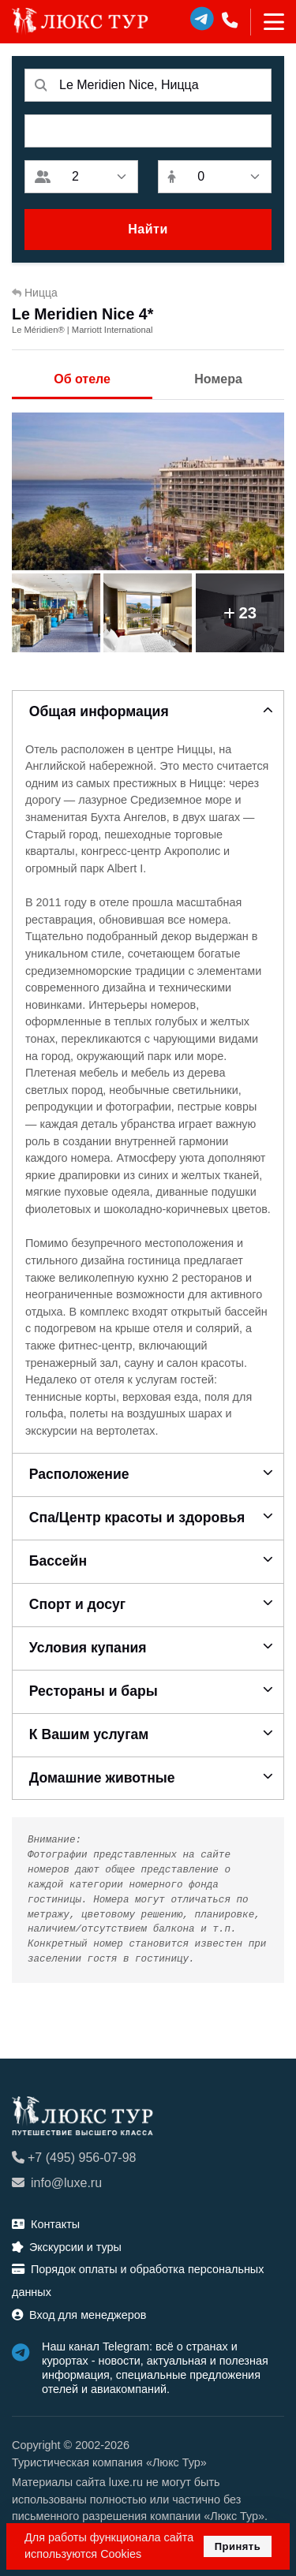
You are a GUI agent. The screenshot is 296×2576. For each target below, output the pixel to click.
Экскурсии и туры (67, 2247)
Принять (238, 2546)
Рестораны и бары (93, 1691)
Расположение (79, 1474)
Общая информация (99, 711)
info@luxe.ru (57, 2183)
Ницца (35, 292)
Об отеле (82, 379)
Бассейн (58, 1561)
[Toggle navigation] (267, 22)
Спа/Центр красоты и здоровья (137, 1517)
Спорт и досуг (77, 1604)
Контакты (46, 2224)
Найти (147, 229)
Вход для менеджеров (79, 2315)
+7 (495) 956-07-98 (74, 2157)
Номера (218, 379)
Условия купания (88, 1648)
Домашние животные (102, 1778)
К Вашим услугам (89, 1734)
